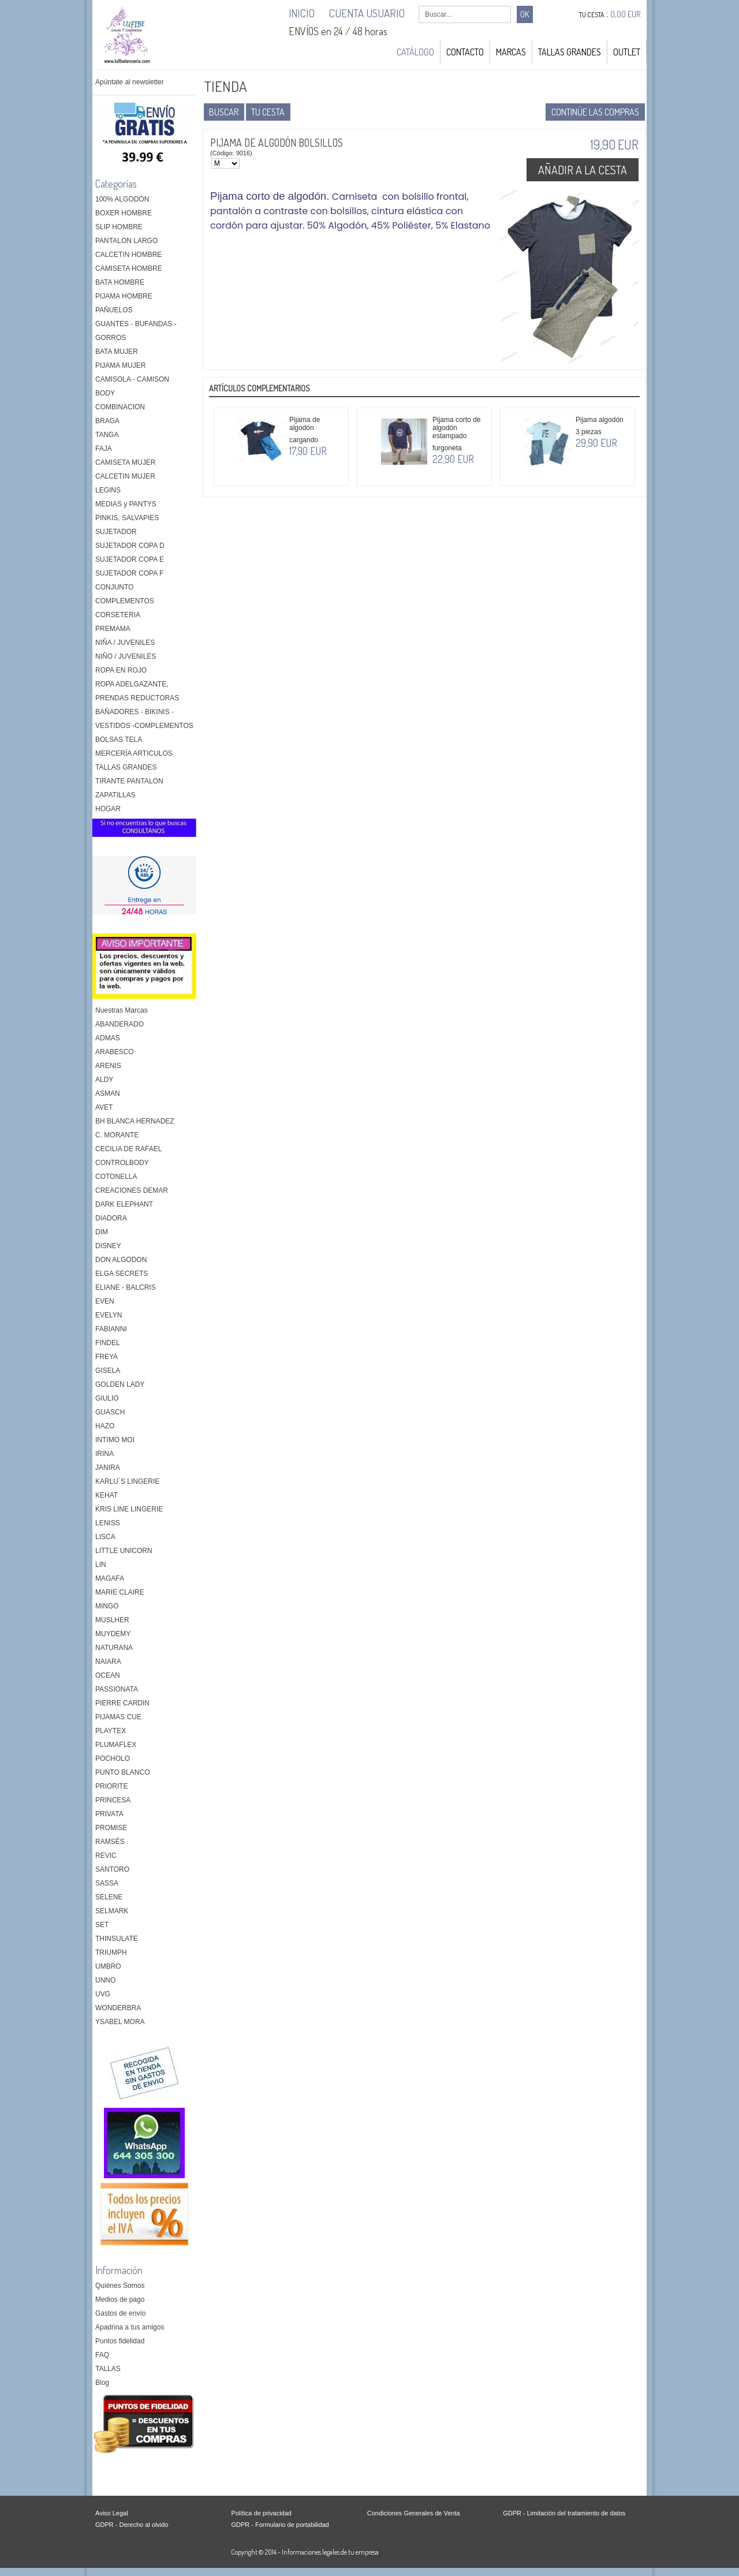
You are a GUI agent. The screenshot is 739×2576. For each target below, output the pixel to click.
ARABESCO (114, 1052)
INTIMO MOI (115, 1440)
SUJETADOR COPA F (129, 573)
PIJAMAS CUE (118, 1717)
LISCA (105, 1537)
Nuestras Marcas (121, 1010)
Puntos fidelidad (119, 2341)
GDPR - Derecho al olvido (132, 2524)
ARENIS (108, 1066)
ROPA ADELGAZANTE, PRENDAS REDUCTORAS (137, 691)
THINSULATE (116, 1939)
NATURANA (114, 1648)
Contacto (465, 52)
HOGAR (108, 809)
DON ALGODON (121, 1260)
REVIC (106, 1855)
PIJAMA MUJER (120, 365)
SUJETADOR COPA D (130, 546)
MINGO (107, 1606)
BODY (105, 393)
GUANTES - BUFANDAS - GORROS (136, 331)
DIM (101, 1232)
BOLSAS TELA (118, 740)
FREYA (106, 1357)
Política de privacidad (261, 2513)
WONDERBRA (118, 2008)
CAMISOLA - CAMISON (132, 379)
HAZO (104, 1426)
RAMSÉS (110, 1842)
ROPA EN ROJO (121, 670)
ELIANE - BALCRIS (125, 1287)
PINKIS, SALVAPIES (127, 518)
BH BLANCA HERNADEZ (134, 1121)
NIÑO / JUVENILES (125, 656)
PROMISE (111, 1828)
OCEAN (107, 1675)
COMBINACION (120, 407)
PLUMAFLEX (115, 1745)
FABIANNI (111, 1329)
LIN (100, 1564)
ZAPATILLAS (115, 795)
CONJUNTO (114, 587)
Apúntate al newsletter (129, 82)
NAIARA (108, 1661)
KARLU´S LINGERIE (127, 1481)
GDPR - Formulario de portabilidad (280, 2524)
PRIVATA (109, 1814)
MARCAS (511, 52)
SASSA (106, 1883)
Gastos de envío (120, 2313)
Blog (102, 2383)
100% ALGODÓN (122, 199)
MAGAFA (109, 1578)
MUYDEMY (112, 1634)
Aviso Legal (111, 2513)
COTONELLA (116, 1177)
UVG (102, 1994)
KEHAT (106, 1495)
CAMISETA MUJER (125, 462)
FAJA (103, 449)
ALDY (104, 1080)
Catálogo (415, 52)
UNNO (105, 1980)
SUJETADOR (116, 532)
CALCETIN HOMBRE (128, 255)
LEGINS (108, 490)
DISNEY (108, 1246)
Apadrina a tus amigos (129, 2327)
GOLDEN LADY (119, 1384)
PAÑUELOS (113, 310)
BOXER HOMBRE (123, 213)
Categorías (116, 183)
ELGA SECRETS (121, 1274)
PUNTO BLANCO (122, 1772)
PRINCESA (112, 1800)
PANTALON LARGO (126, 241)
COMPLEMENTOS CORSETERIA (124, 608)
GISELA (107, 1371)
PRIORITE (111, 1786)
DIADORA (111, 1218)
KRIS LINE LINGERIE (129, 1509)
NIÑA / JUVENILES (125, 643)
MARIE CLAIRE (119, 1592)
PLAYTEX (110, 1731)
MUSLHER (112, 1620)
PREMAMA (112, 629)
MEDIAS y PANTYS (125, 504)
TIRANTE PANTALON (129, 781)
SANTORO (112, 1869)
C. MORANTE (117, 1135)
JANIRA (107, 1468)
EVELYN (108, 1315)
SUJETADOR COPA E (129, 559)
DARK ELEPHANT (124, 1204)
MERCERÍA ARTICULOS (134, 753)
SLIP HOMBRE (119, 227)
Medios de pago (119, 2299)
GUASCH (110, 1412)
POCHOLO (112, 1758)
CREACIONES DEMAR (131, 1190)
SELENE (108, 1897)
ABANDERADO (119, 1024)
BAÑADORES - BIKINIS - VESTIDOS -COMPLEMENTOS (144, 719)
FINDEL (107, 1343)
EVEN (104, 1301)
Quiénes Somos (119, 2286)
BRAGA (107, 421)
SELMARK (111, 1911)
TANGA (106, 435)
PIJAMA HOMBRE (123, 296)
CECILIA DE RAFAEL (128, 1149)
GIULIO (107, 1398)
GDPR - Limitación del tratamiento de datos (564, 2513)
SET (102, 1925)
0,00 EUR (625, 14)
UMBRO (108, 1966)
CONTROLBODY (122, 1163)
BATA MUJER (116, 352)
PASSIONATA (116, 1689)
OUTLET (626, 52)
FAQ (102, 2355)
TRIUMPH (111, 1952)
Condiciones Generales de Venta (413, 2513)
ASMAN (107, 1093)
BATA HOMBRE (119, 282)
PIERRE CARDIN (122, 1703)
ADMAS (107, 1038)
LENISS (107, 1523)
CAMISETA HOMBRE (128, 268)
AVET (104, 1107)
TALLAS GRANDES (569, 52)
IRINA (104, 1454)
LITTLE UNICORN (123, 1551)
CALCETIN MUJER (125, 476)
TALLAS (108, 2369)
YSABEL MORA (120, 2022)
